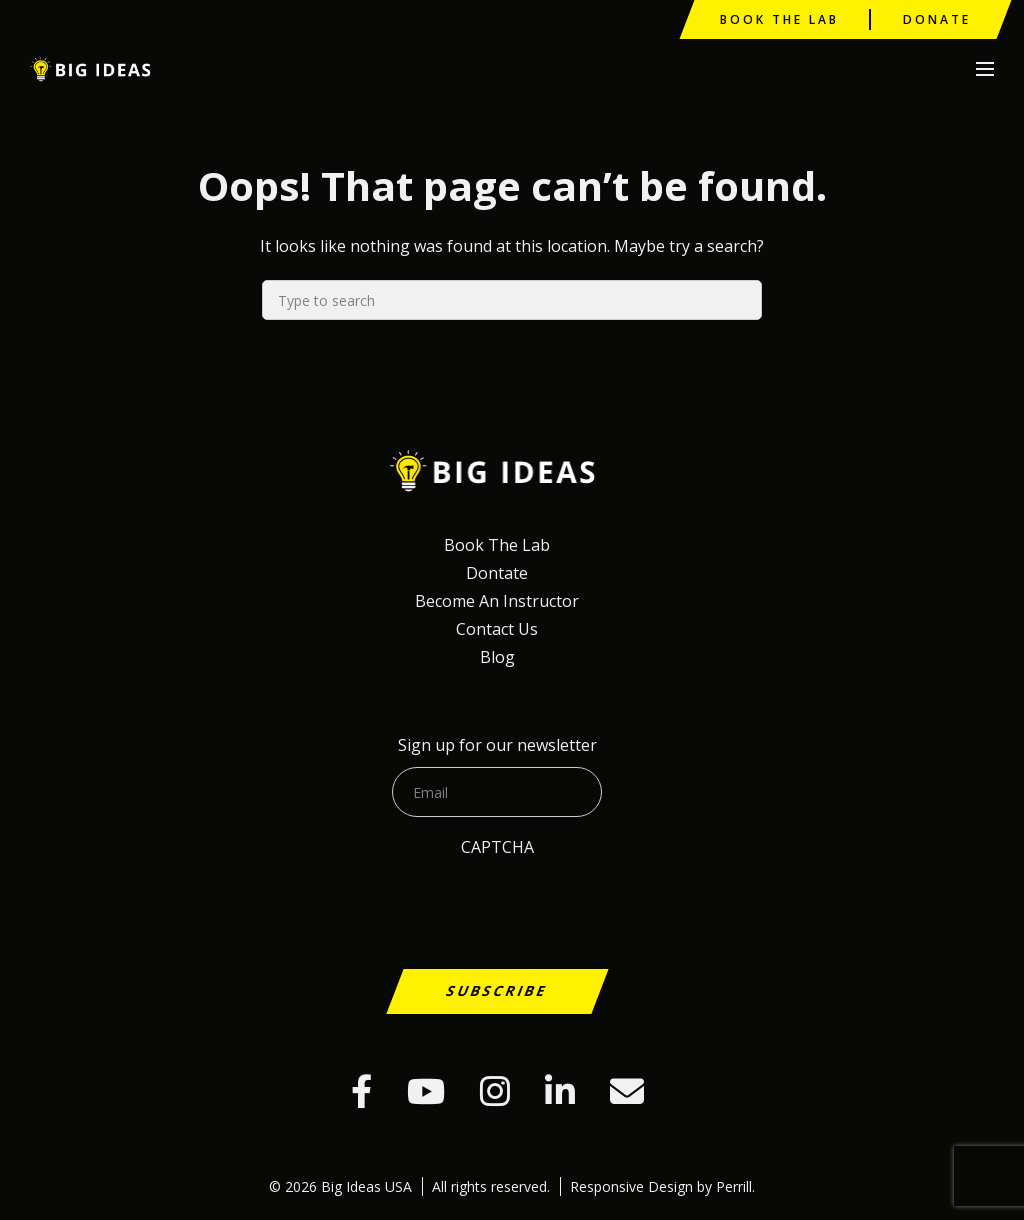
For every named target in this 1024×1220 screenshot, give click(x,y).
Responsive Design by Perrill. (662, 1186)
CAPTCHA (497, 847)
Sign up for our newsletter (497, 745)
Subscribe (497, 990)
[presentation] (172, 944)
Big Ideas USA (93, 69)
